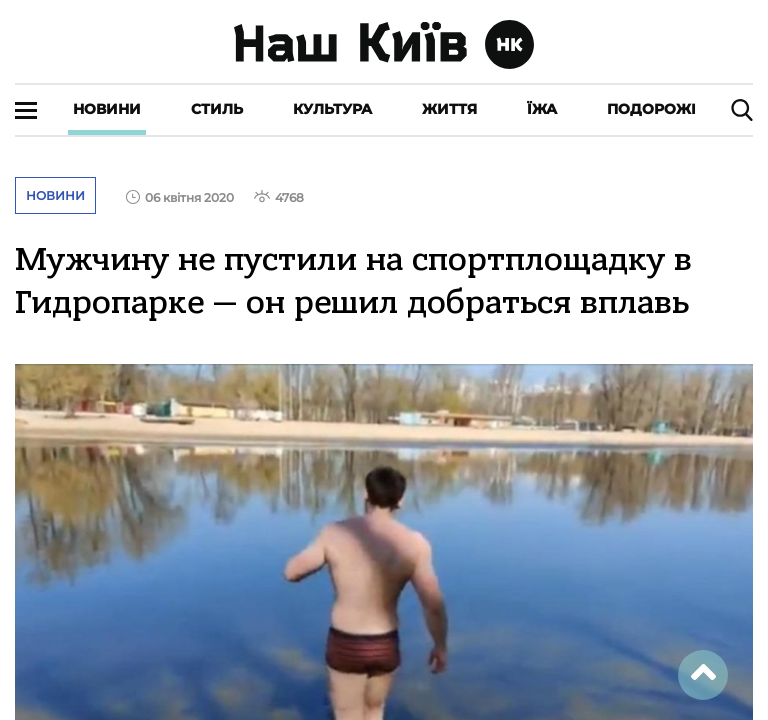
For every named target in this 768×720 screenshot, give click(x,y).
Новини (107, 109)
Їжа (542, 109)
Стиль (217, 109)
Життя (449, 109)
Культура (332, 109)
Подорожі (651, 109)
